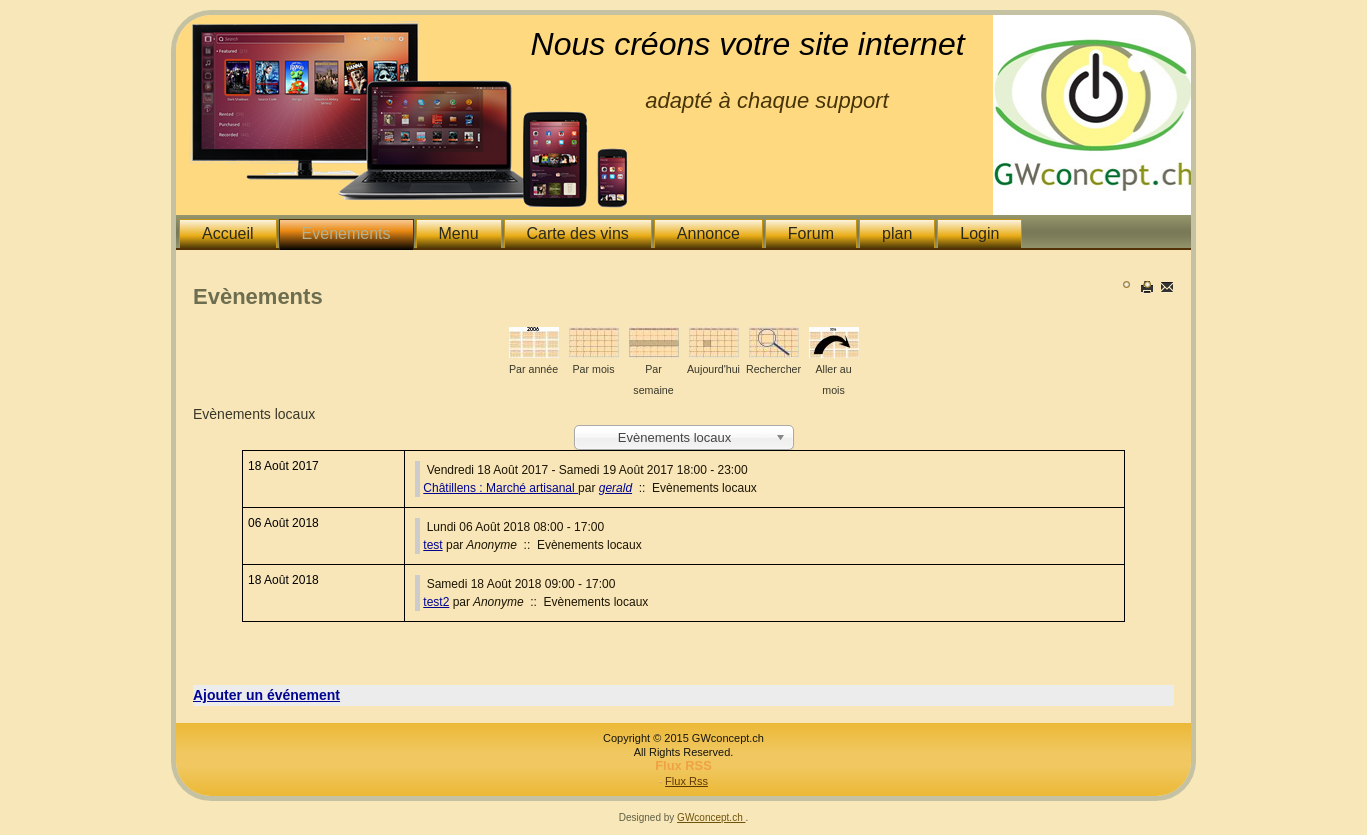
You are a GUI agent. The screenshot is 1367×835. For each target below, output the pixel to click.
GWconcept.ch (711, 817)
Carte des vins (578, 233)
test (432, 545)
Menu (459, 233)
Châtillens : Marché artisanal (500, 488)
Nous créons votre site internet (748, 44)
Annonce (708, 233)
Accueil (228, 233)
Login (979, 233)
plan (897, 233)
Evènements (346, 233)
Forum (811, 233)
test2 (436, 602)
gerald (615, 488)
